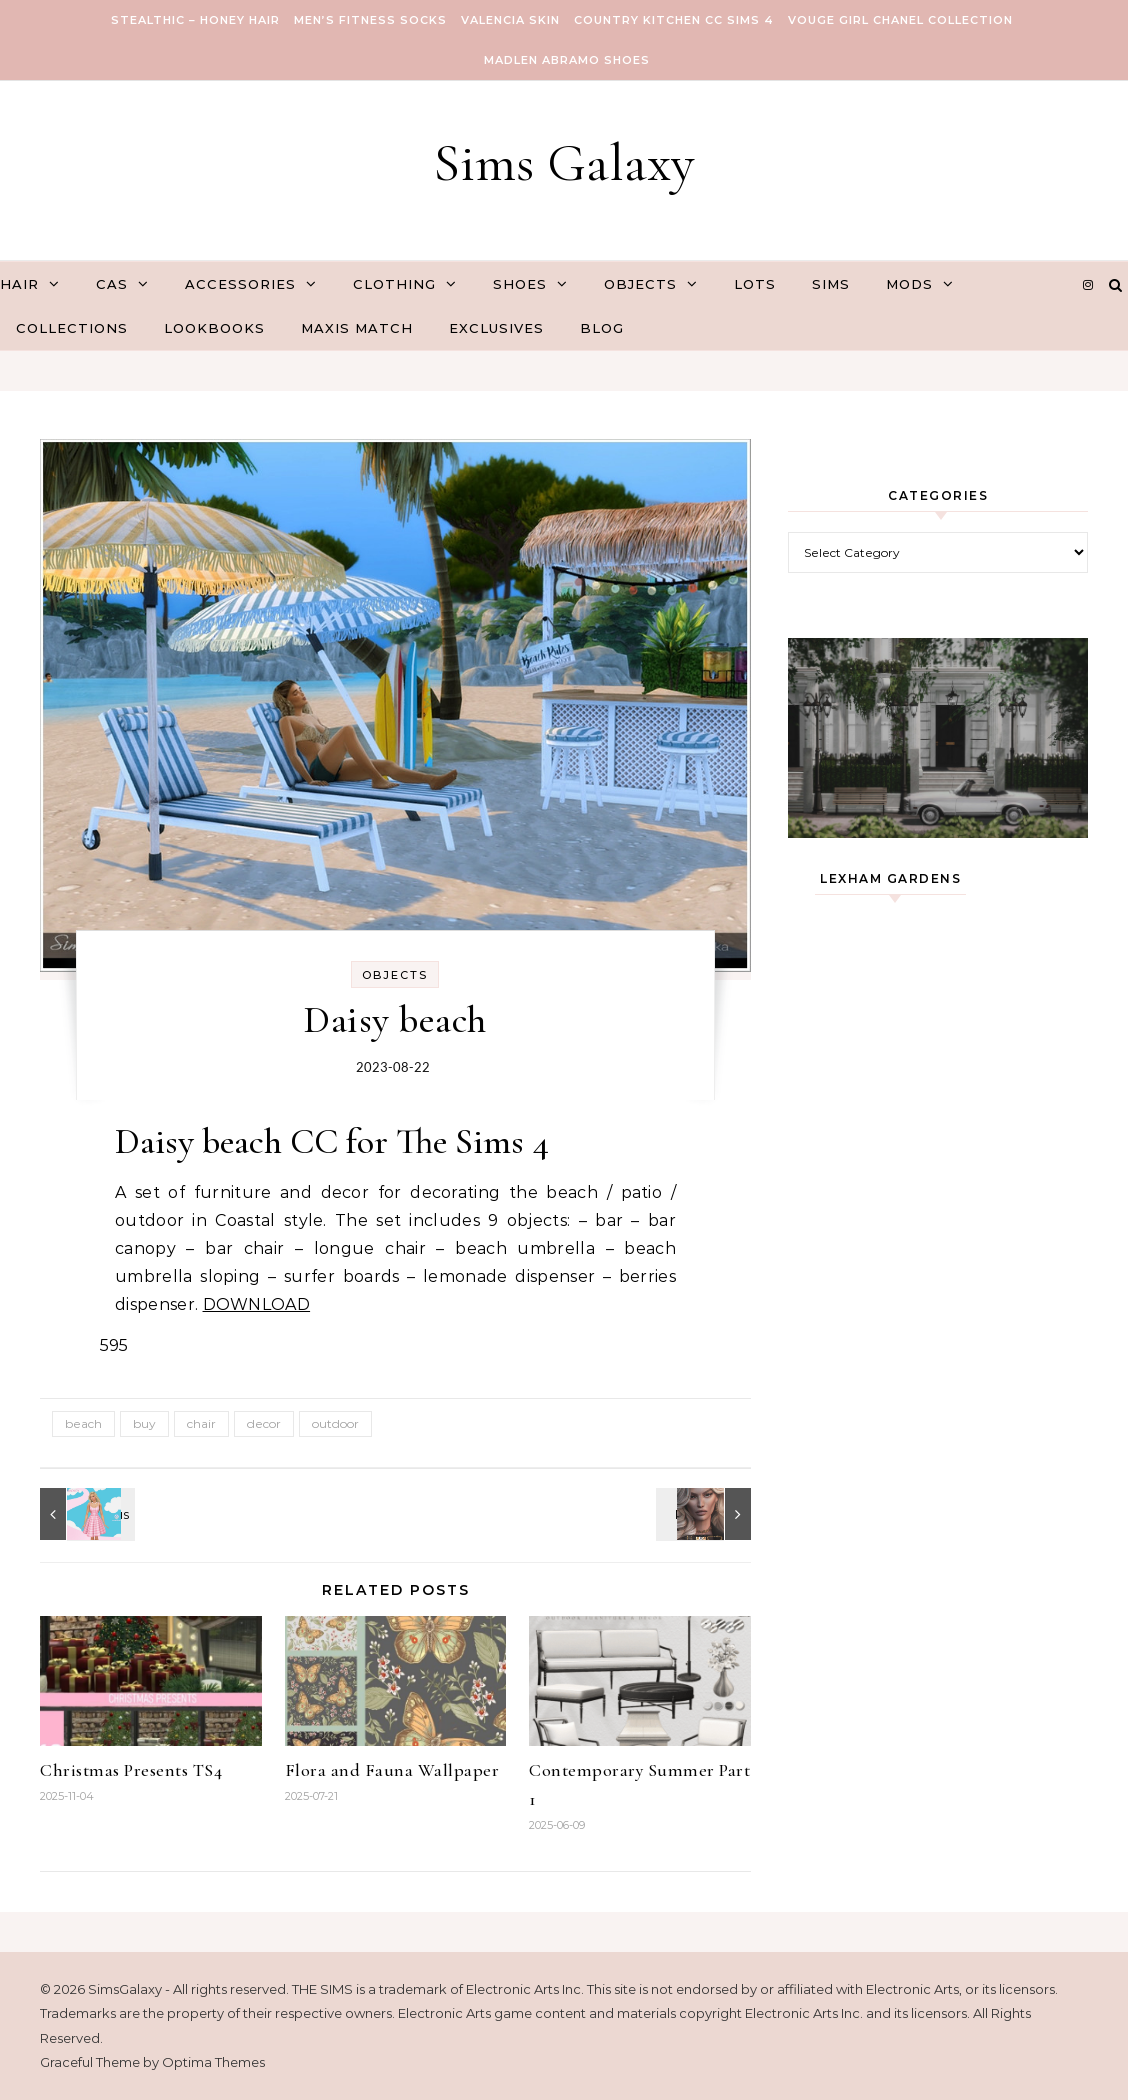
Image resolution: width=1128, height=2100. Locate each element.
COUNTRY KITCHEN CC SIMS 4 (674, 20)
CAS (112, 284)
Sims (831, 284)
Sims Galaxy (564, 162)
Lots (755, 284)
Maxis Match (357, 328)
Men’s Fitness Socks (370, 20)
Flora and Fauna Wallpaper (392, 1770)
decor (264, 1423)
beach (83, 1423)
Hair (19, 284)
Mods (909, 284)
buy (144, 1423)
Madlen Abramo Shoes (567, 60)
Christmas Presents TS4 (131, 1770)
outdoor (335, 1423)
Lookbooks (214, 328)
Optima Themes (213, 2062)
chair (201, 1423)
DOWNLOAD (257, 1304)
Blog (602, 328)
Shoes (520, 284)
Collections (72, 328)
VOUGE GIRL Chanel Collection (900, 20)
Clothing (394, 284)
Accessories (240, 284)
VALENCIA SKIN (510, 20)
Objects (640, 284)
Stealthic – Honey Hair (195, 20)
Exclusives (496, 328)
